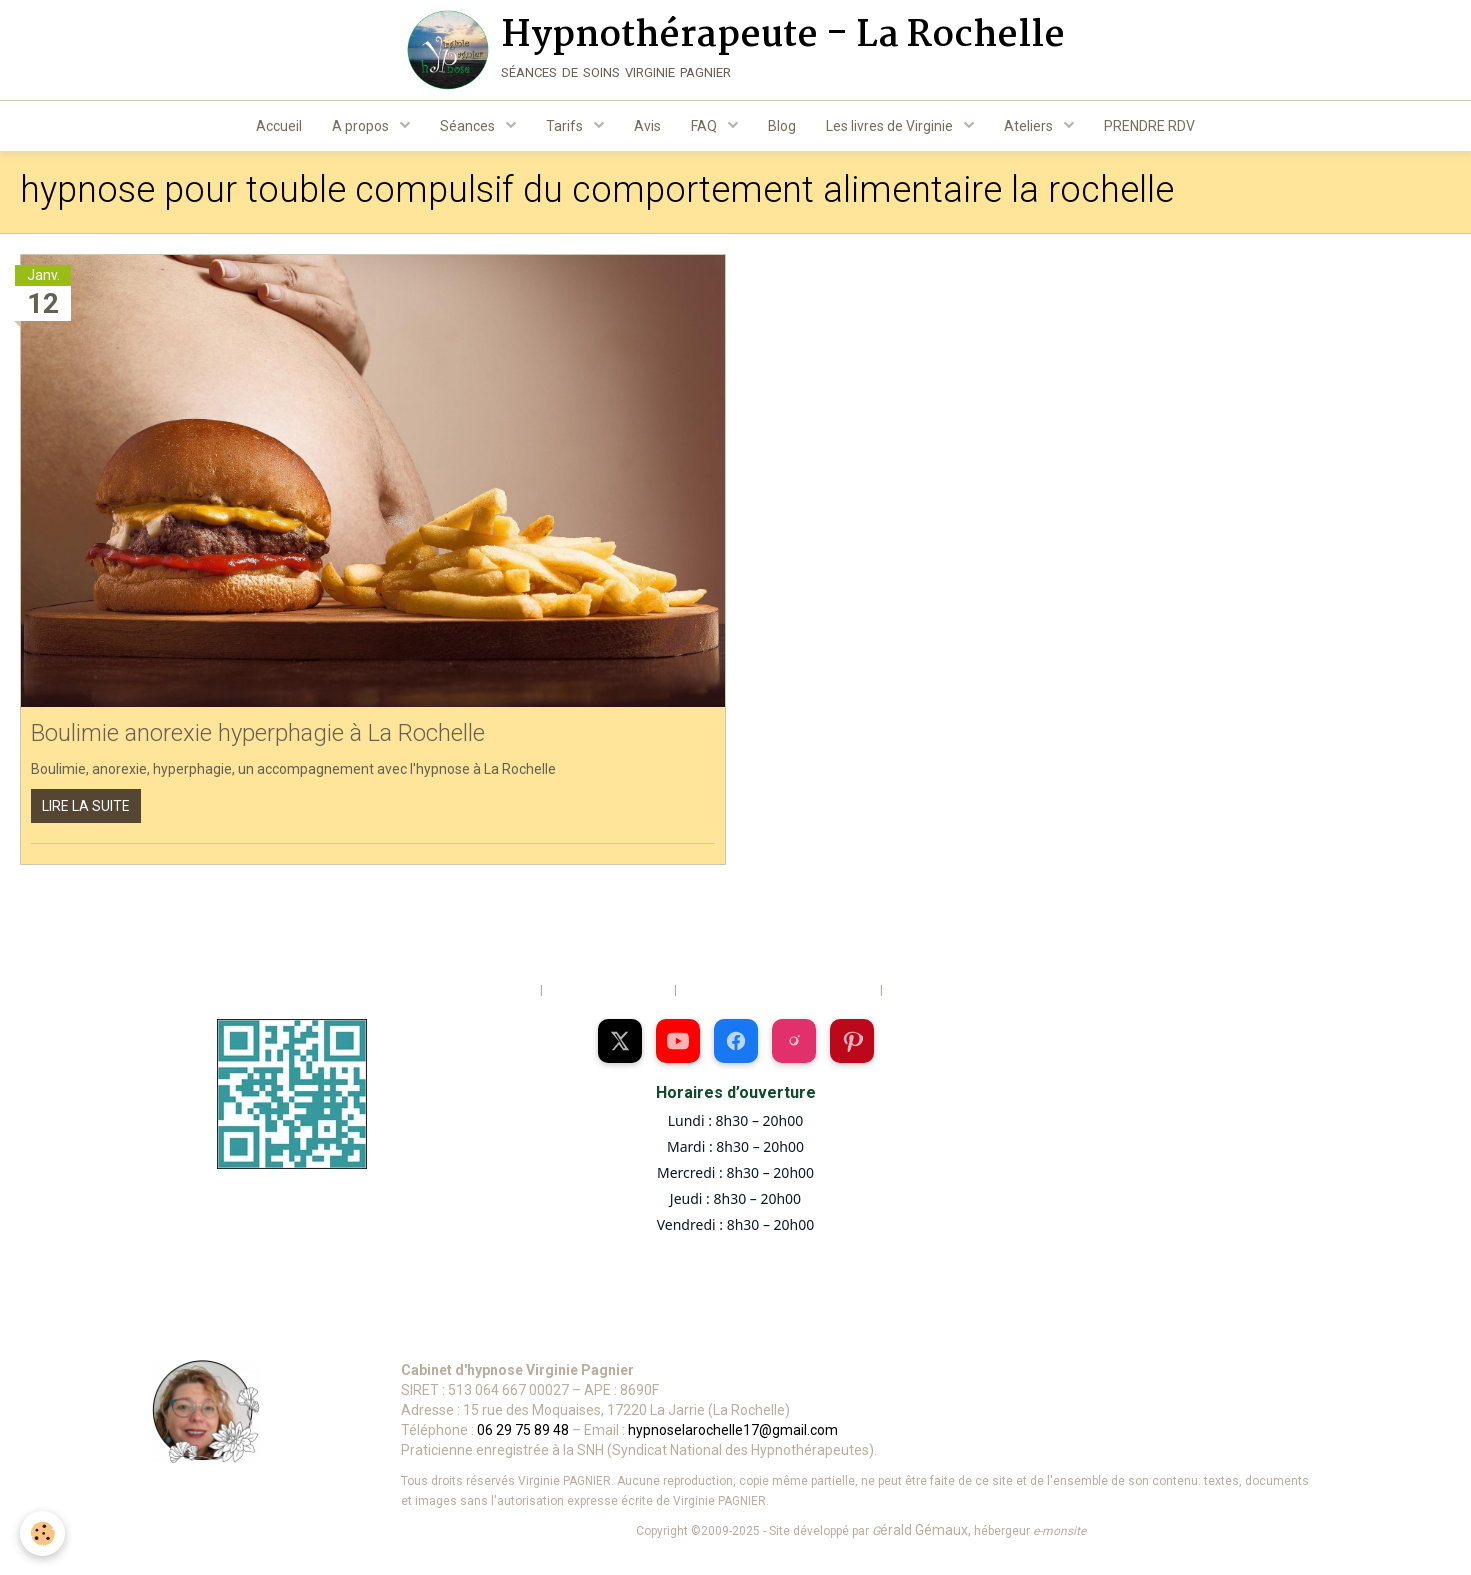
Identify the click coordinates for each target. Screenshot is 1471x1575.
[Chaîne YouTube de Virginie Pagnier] (678, 1045)
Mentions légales (483, 993)
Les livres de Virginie (891, 126)
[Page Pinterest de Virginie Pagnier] (852, 1045)
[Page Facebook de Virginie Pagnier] (736, 1045)
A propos (362, 126)
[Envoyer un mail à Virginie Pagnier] (212, 1334)
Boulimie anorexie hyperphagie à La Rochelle (258, 737)
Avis (647, 126)
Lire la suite (86, 809)
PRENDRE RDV (1149, 126)
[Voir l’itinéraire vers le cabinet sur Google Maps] (679, 1334)
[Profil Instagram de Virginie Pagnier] (794, 1045)
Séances (469, 126)
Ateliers (1030, 126)
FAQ (705, 126)
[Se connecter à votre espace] (1156, 1334)
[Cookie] (42, 1533)
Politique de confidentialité (963, 993)
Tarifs (566, 126)
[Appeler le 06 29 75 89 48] (446, 1334)
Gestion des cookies (607, 993)
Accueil (279, 126)
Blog (782, 126)
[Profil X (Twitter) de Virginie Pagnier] (620, 1045)
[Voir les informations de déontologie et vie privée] (930, 1334)
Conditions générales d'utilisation (777, 993)
